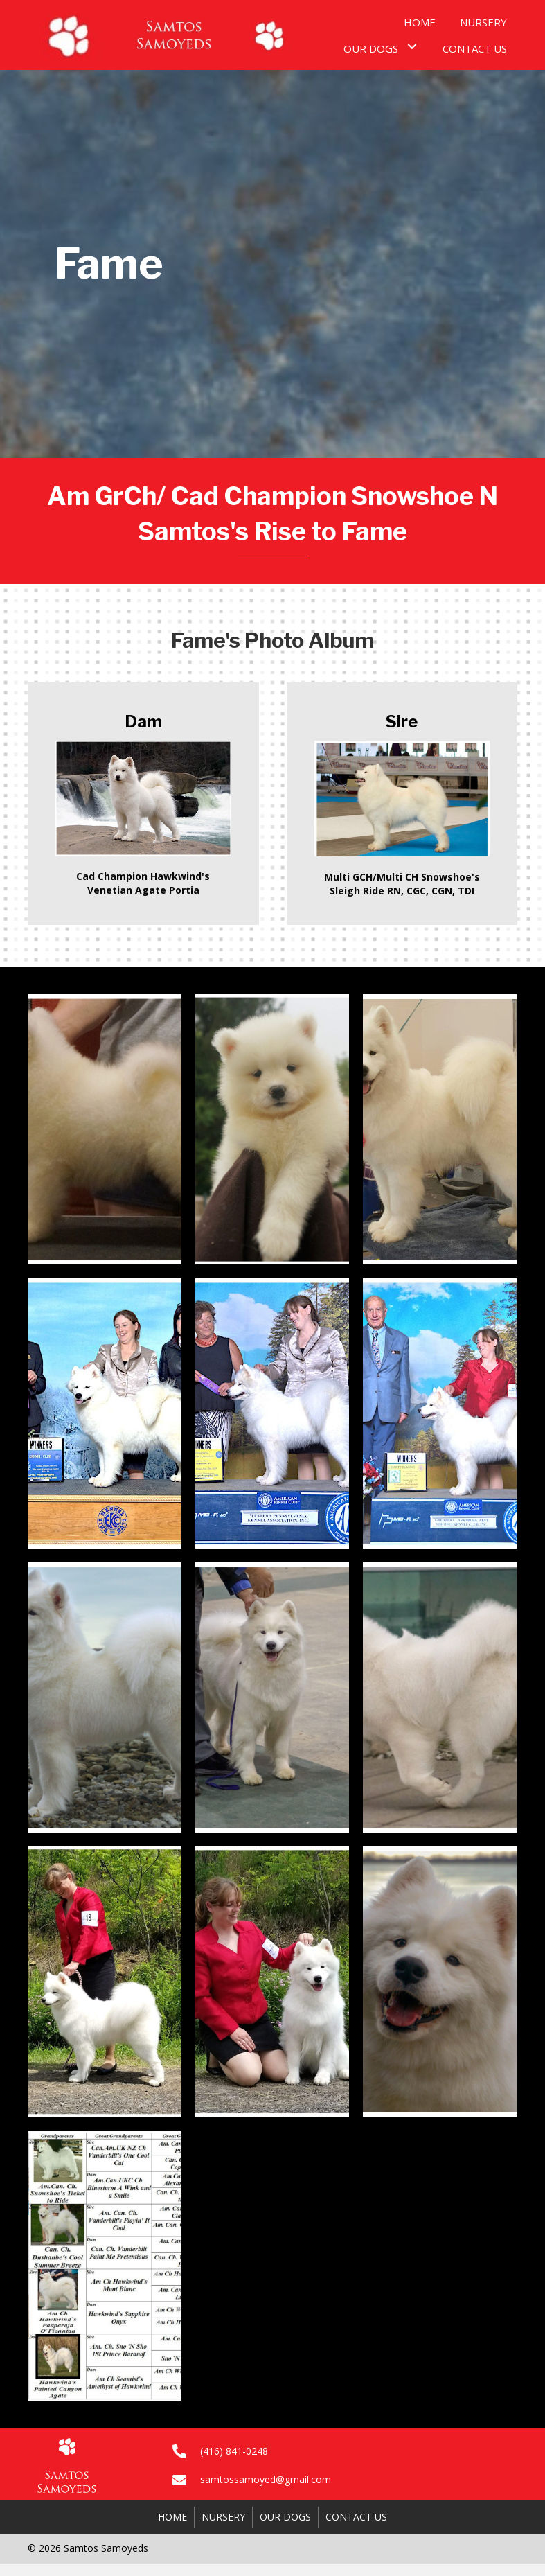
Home (172, 2516)
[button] (412, 47)
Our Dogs (285, 2516)
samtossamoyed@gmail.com (265, 2479)
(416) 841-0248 (234, 2451)
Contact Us (356, 2516)
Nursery (223, 2516)
